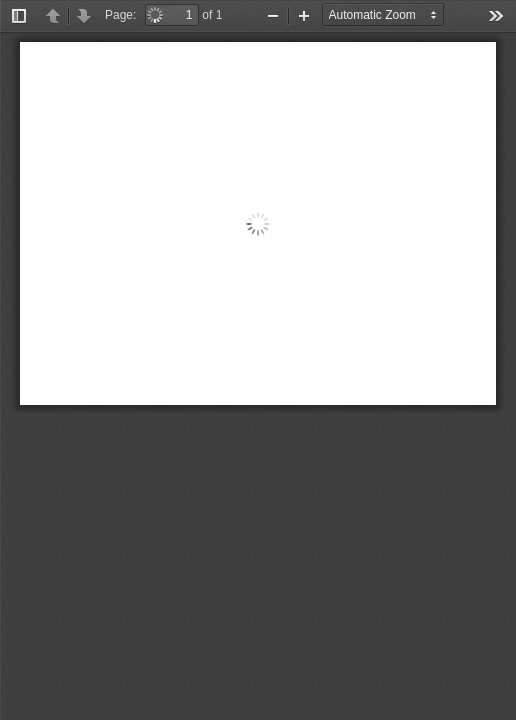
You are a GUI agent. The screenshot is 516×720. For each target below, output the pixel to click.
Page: (120, 15)
